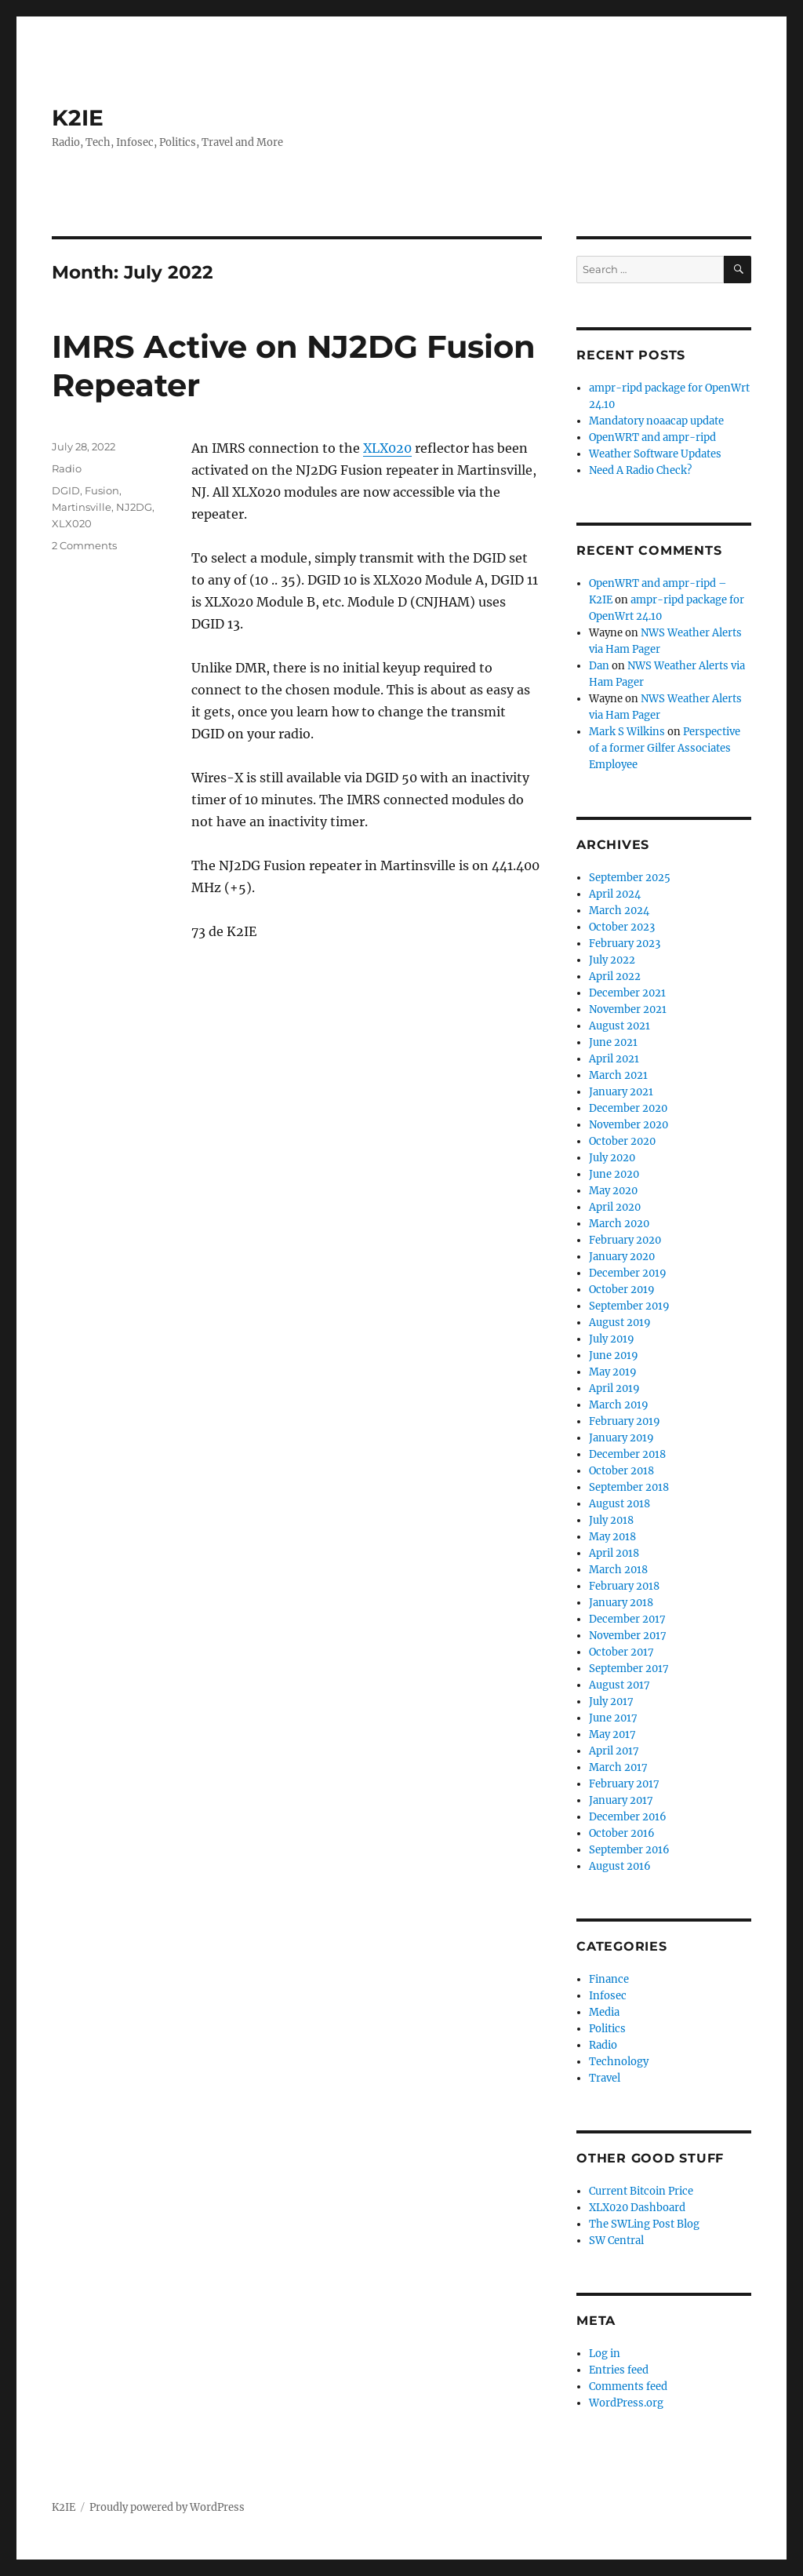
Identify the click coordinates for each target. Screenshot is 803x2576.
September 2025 (629, 877)
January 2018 (621, 1602)
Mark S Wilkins (627, 731)
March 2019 (619, 1405)
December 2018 (627, 1454)
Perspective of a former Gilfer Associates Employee (664, 748)
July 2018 (611, 1520)
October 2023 (622, 927)
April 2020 (615, 1207)
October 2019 (622, 1289)
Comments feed (628, 2386)
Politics (607, 2028)
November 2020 (628, 1124)
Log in (604, 2353)
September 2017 (629, 1668)
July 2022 (612, 960)
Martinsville (81, 507)
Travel (604, 2078)
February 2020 (625, 1240)
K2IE (78, 117)
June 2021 (613, 1042)
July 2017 (611, 1701)
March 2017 (618, 1767)
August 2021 (619, 1026)
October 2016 (622, 1833)
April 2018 (614, 1553)
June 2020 (614, 1174)
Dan (599, 665)
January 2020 (622, 1256)
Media (604, 2012)
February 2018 (624, 1586)
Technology (619, 2061)
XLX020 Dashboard (637, 2207)
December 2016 (628, 1817)
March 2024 (619, 910)
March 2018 (618, 1569)
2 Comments (84, 545)
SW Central (616, 2240)
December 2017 (627, 1619)
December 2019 (628, 1273)
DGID (66, 490)
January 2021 (621, 1092)
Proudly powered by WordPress (167, 2507)
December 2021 (627, 993)
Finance (609, 1979)
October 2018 (621, 1470)
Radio (67, 468)
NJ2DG (134, 507)
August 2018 (619, 1503)
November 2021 (628, 1009)
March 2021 (618, 1075)
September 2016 (629, 1849)
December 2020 (628, 1108)
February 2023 (624, 943)
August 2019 (620, 1322)
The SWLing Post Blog (644, 2224)
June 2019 (613, 1355)
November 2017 (628, 1635)
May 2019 (613, 1372)
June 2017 (613, 1718)
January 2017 (621, 1800)
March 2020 (619, 1223)
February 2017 (624, 1784)
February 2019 (624, 1421)
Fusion (102, 490)
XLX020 (387, 448)
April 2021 (614, 1059)
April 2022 (615, 976)
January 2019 (621, 1438)
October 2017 (621, 1652)
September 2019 (629, 1306)
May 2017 (612, 1734)
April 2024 (615, 894)
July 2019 (611, 1339)
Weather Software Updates (655, 454)
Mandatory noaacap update (656, 421)
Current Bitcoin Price (641, 2191)
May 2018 (612, 1536)
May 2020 (613, 1190)
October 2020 (622, 1141)
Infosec (608, 1995)
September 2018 (629, 1487)
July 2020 (612, 1157)
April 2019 (614, 1388)
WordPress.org (626, 2403)
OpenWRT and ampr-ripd (652, 437)
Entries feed (619, 2370)
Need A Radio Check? (640, 470)
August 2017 (619, 1685)
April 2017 (614, 1751)
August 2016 (620, 1866)
